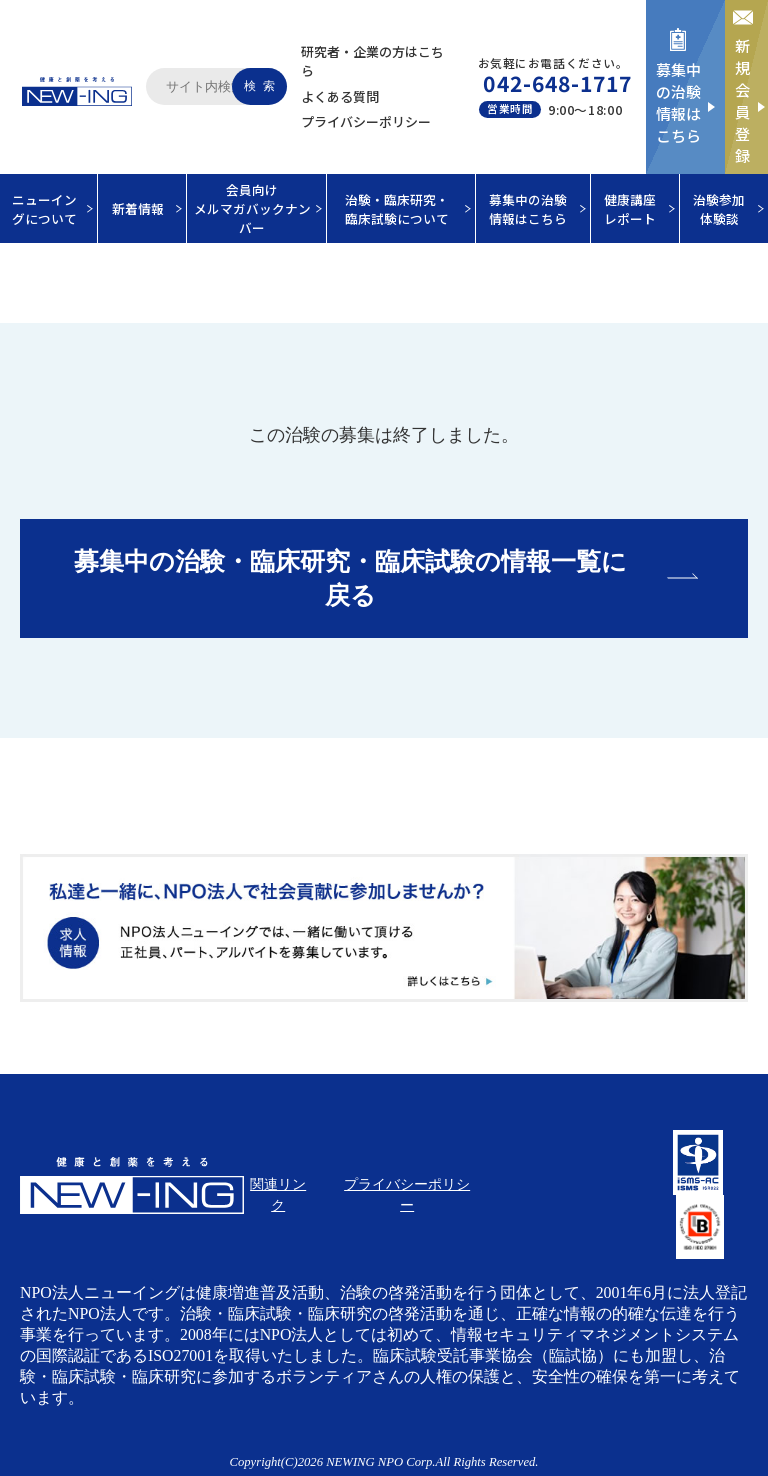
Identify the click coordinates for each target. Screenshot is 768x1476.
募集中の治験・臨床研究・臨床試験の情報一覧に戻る (350, 578)
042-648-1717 (557, 83)
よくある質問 (340, 96)
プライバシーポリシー (366, 121)
